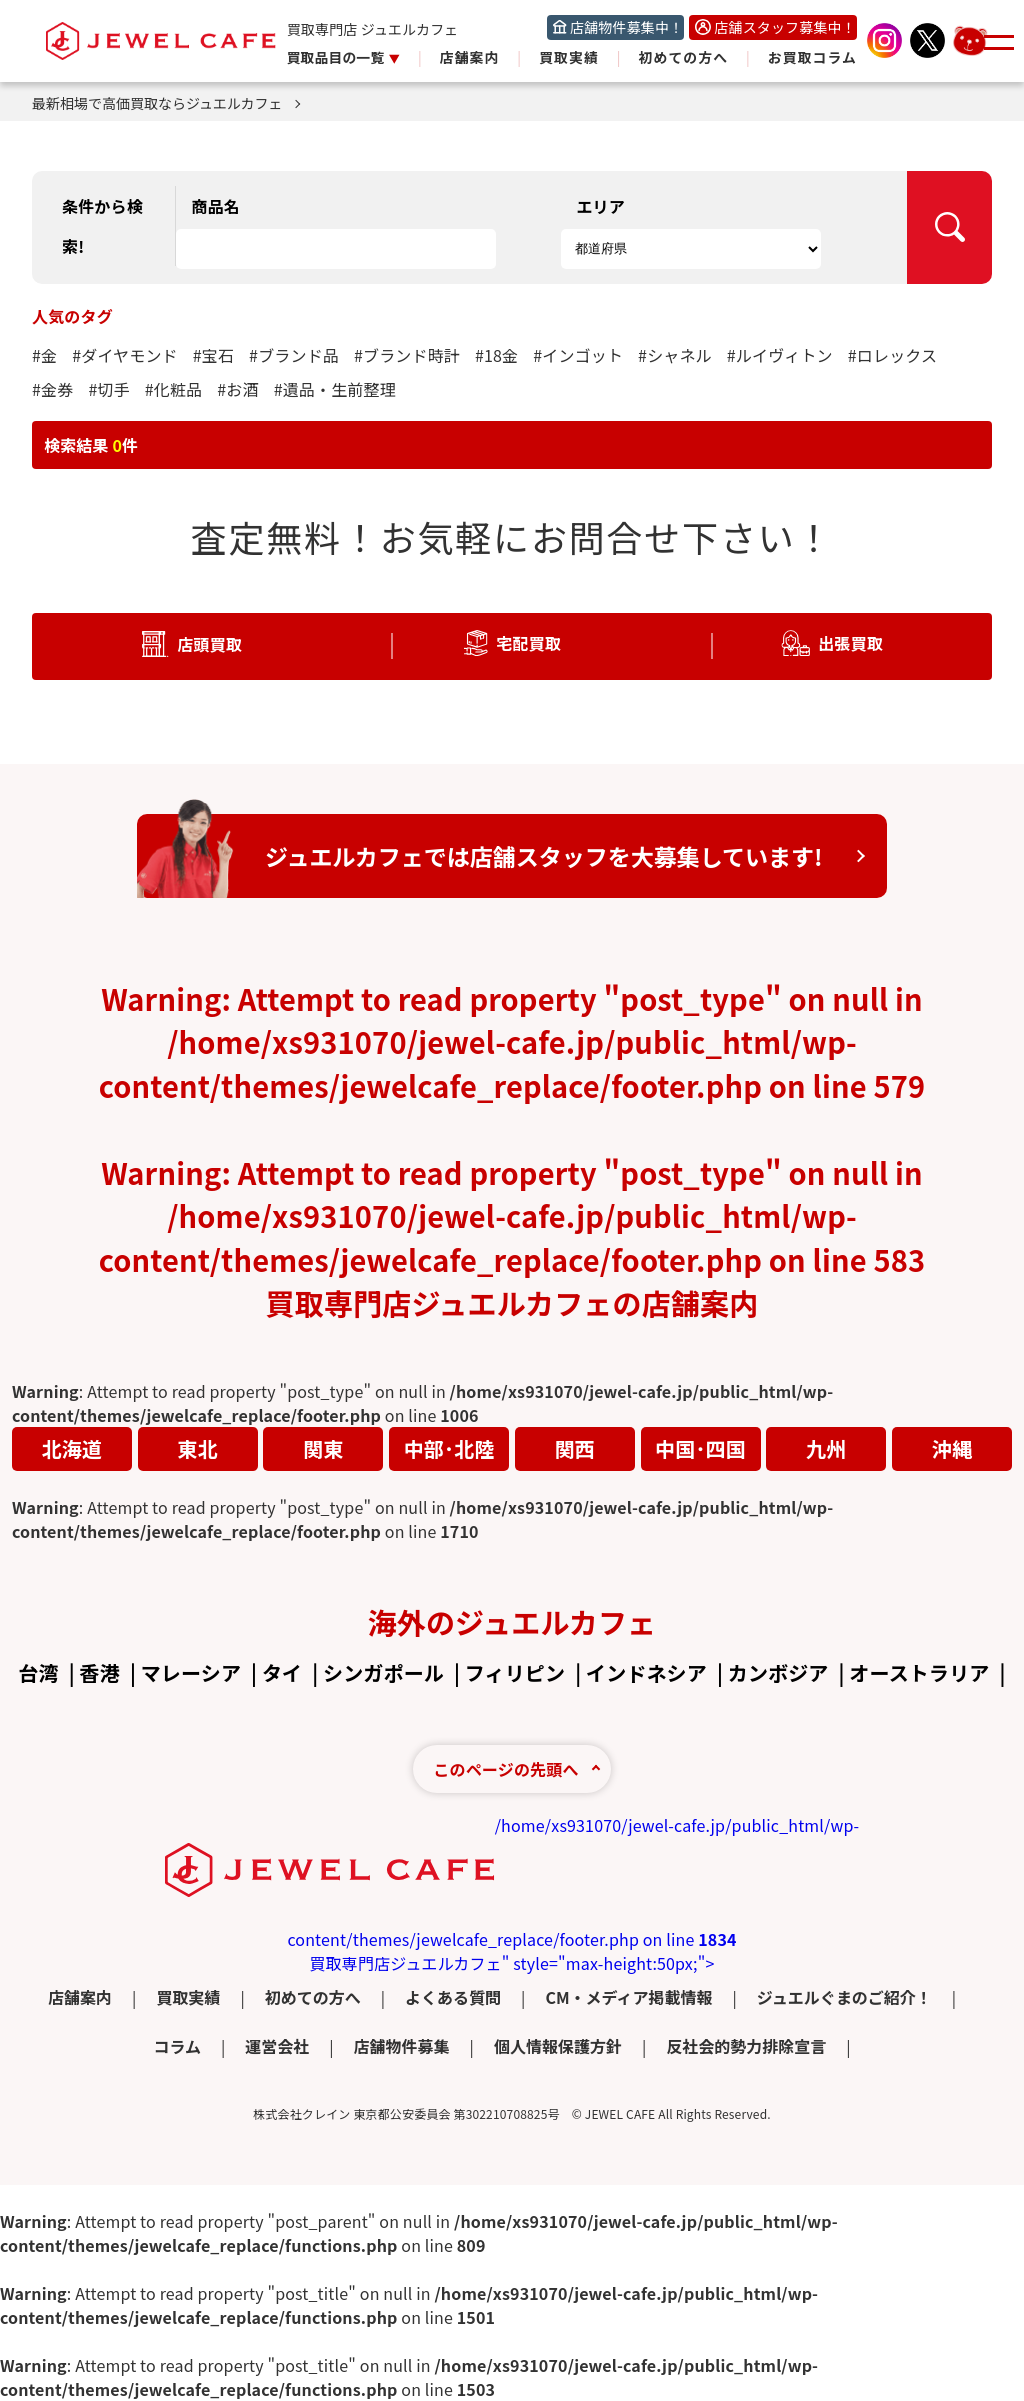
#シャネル (675, 355)
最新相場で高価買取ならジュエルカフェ (166, 103)
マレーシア (191, 1672)
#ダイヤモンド (125, 355)
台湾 (38, 1672)
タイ (282, 1672)
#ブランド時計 (407, 355)
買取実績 (569, 57)
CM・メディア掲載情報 (628, 1997)
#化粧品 (174, 389)
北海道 (72, 1448)
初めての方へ (684, 57)
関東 (323, 1448)
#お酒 (237, 389)
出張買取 (850, 643)
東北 (198, 1448)
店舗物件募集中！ (626, 27)
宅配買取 (528, 643)
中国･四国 (700, 1448)
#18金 (496, 355)
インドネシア (646, 1672)
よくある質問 (453, 1997)
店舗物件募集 (402, 2046)
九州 (826, 1448)
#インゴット (578, 355)
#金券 (52, 389)
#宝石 (213, 355)
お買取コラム (812, 57)
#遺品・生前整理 (335, 389)
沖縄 (952, 1448)
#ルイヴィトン (780, 355)
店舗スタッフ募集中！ (785, 27)
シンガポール (383, 1672)
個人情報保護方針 (558, 2046)
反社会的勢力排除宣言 (746, 2046)
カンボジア (778, 1672)
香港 (100, 1672)
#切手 (108, 389)
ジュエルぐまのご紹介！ (844, 1997)
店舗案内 (470, 57)
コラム (177, 2046)
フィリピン (515, 1672)
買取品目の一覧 (337, 57)
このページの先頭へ (505, 1769)
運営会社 (277, 2046)
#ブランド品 (294, 355)
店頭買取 (209, 644)
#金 (44, 355)
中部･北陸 (449, 1448)
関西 (575, 1448)
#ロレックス (892, 355)
